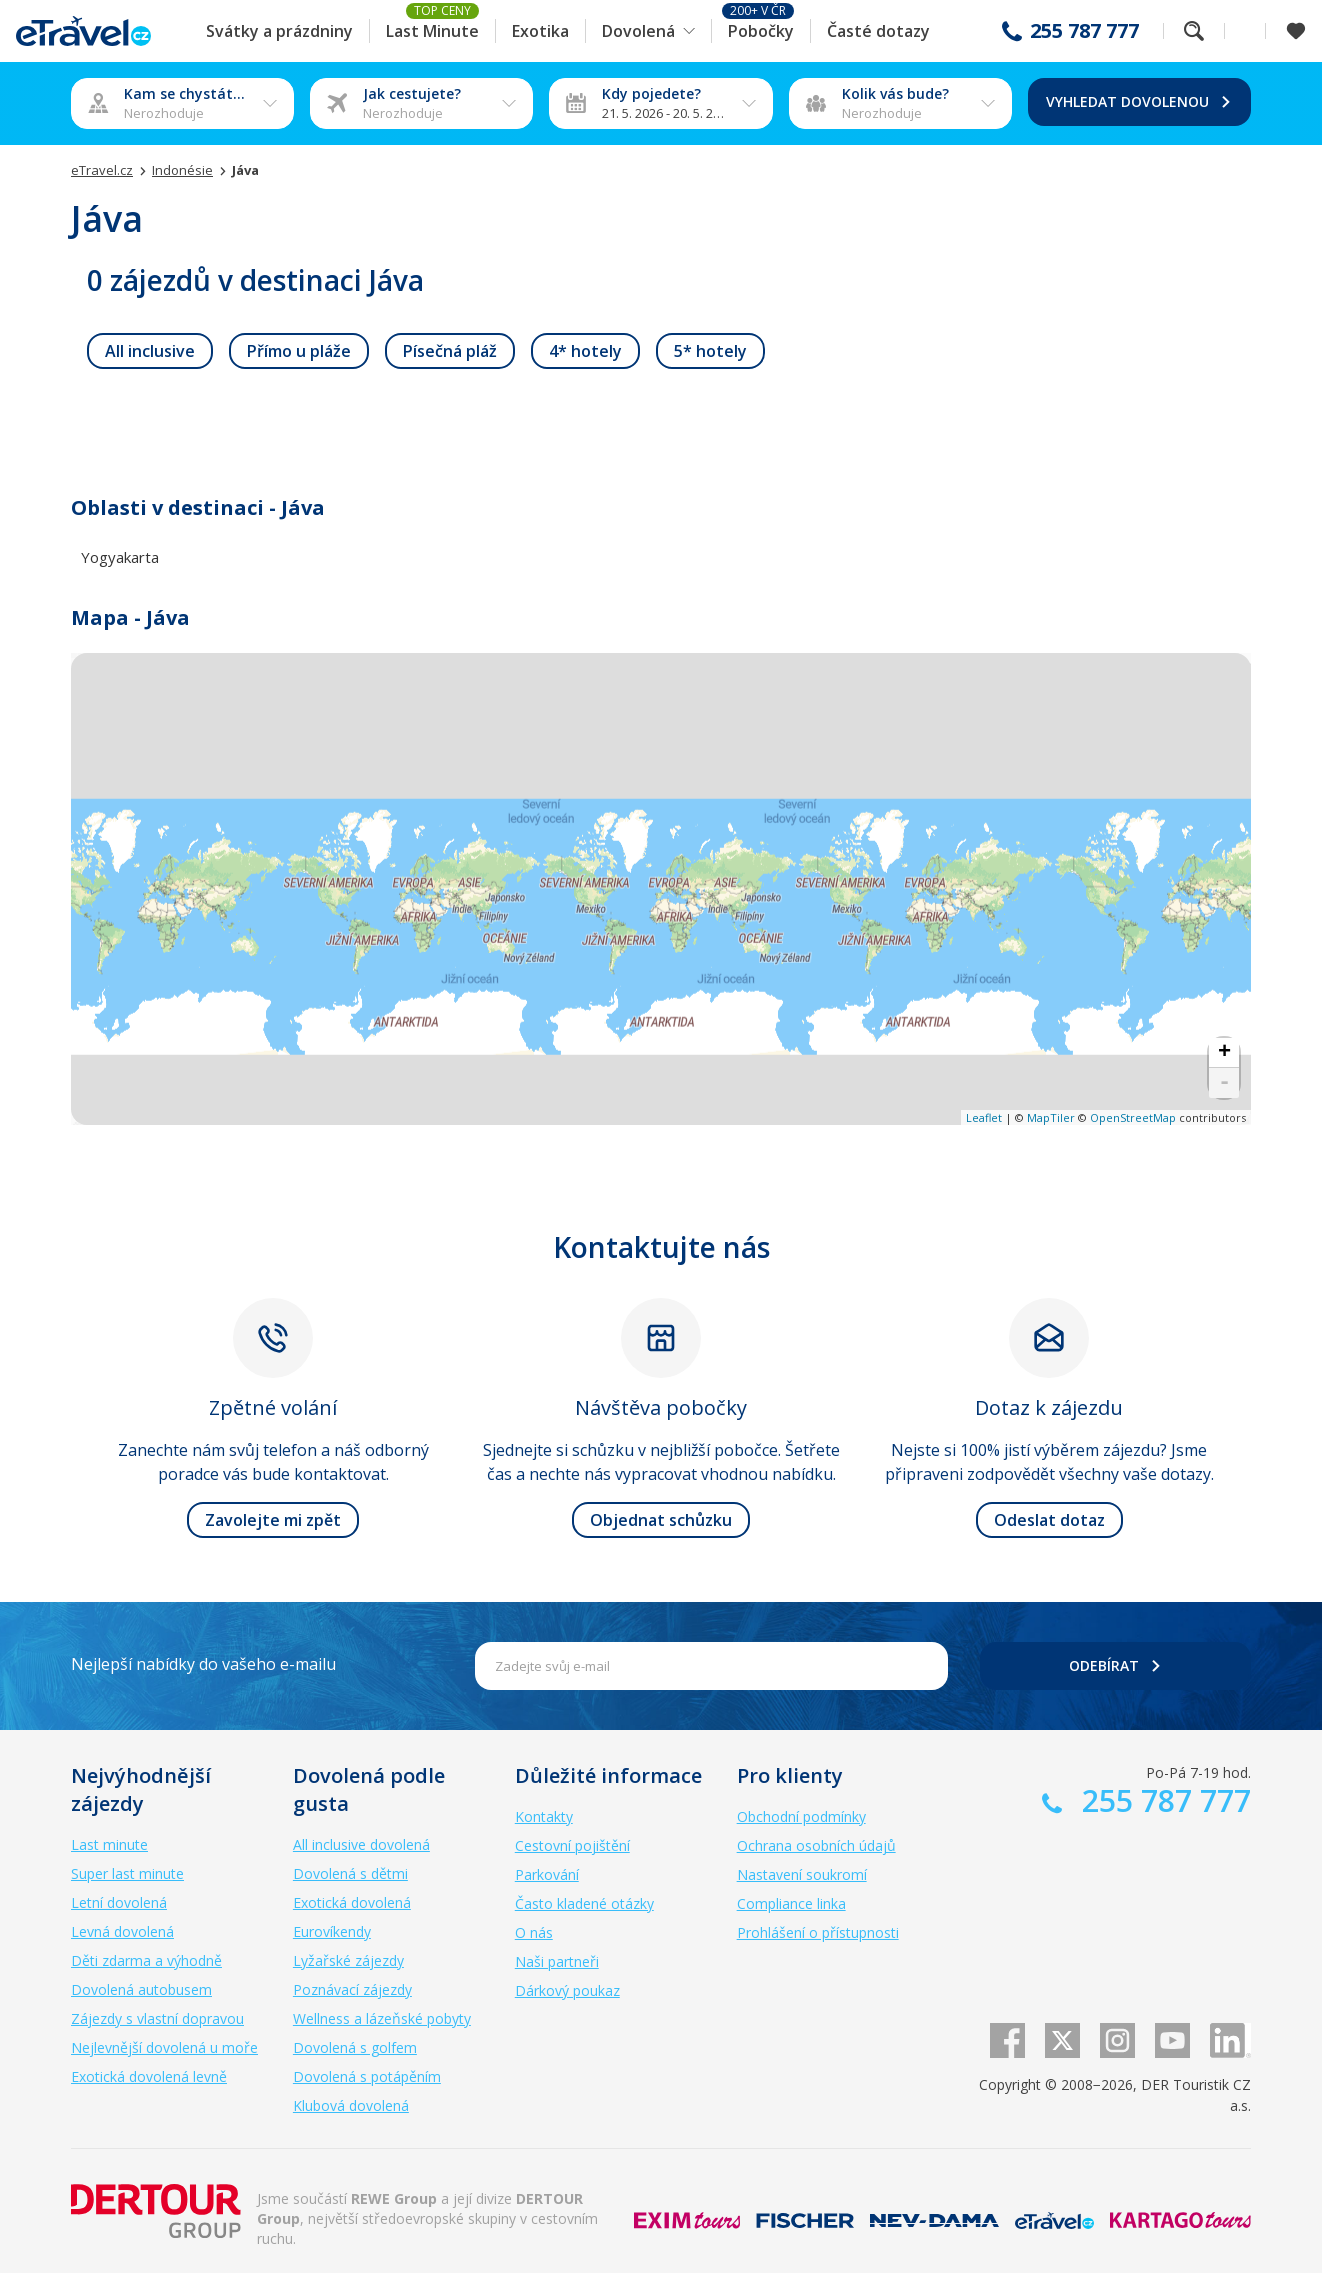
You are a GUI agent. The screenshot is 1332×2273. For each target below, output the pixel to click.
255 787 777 (1084, 31)
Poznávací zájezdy (352, 1989)
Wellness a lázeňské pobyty (382, 2018)
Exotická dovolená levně (149, 2076)
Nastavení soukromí (802, 1874)
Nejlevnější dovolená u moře (164, 2047)
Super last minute (127, 1873)
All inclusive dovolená (361, 1844)
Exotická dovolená (352, 1902)
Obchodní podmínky (801, 1816)
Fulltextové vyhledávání (1194, 31)
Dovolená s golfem (355, 2047)
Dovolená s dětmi (350, 1873)
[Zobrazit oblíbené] (1296, 31)
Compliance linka (791, 1903)
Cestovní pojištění (572, 1845)
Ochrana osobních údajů (816, 1845)
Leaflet (984, 1117)
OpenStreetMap (1133, 1117)
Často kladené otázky (584, 1903)
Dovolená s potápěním (367, 2076)
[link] (150, 351)
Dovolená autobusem (141, 1989)
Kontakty (544, 1816)
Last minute (109, 1844)
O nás (534, 1932)
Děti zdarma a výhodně (146, 1960)
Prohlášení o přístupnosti (818, 1932)
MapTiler (1051, 1117)
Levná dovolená (122, 1931)
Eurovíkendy (332, 1931)
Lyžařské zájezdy (348, 1960)
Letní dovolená (119, 1902)
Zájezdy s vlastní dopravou (157, 2018)
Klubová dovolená (351, 2105)
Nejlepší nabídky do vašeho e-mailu (203, 1664)
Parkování (547, 1874)
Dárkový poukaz (567, 1990)
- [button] (1224, 1083)
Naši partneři (557, 1961)
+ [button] (1224, 1053)
